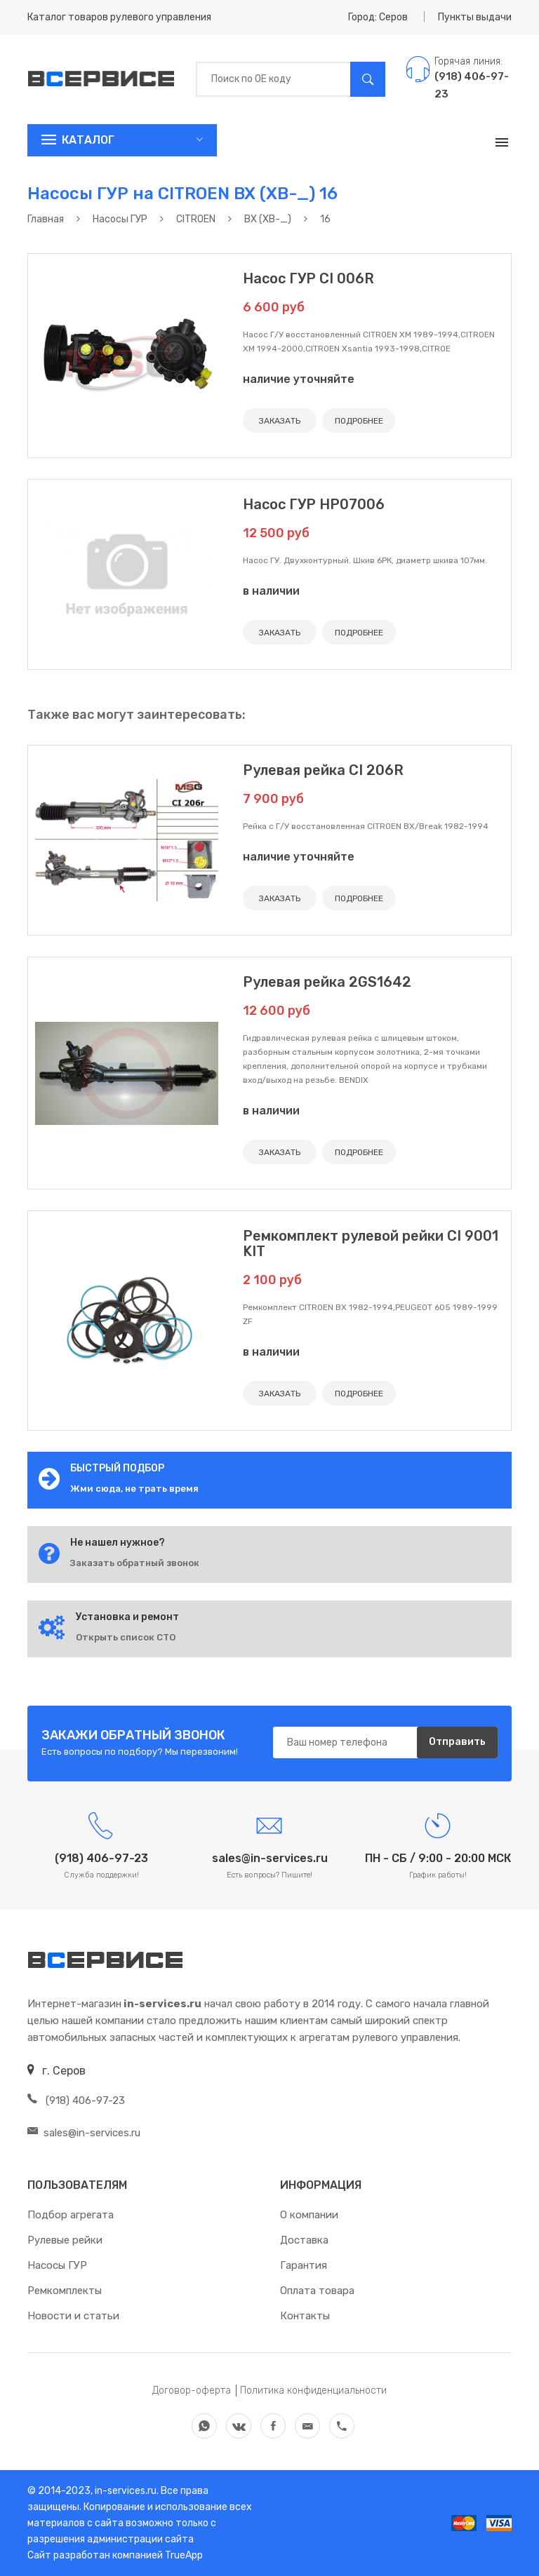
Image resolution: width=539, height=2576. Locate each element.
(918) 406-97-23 (76, 2100)
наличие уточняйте (298, 379)
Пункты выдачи (475, 17)
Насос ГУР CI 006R (308, 278)
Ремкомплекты (64, 2290)
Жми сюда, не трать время (134, 1488)
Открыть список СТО (125, 1637)
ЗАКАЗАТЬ (279, 421)
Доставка (304, 2240)
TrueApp (184, 2555)
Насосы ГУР (57, 2265)
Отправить (457, 1742)
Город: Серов (378, 17)
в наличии (271, 591)
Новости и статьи (73, 2315)
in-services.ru (125, 2491)
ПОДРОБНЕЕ (359, 421)
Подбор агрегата (70, 2215)
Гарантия (303, 2265)
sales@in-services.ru (83, 2132)
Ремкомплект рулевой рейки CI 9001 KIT (370, 1243)
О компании (309, 2215)
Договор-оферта (191, 2390)
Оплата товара (317, 2290)
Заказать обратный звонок (134, 1563)
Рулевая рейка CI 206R (323, 770)
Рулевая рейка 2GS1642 (327, 981)
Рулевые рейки (64, 2240)
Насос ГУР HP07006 (314, 504)
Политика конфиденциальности (313, 2390)
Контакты (305, 2315)
